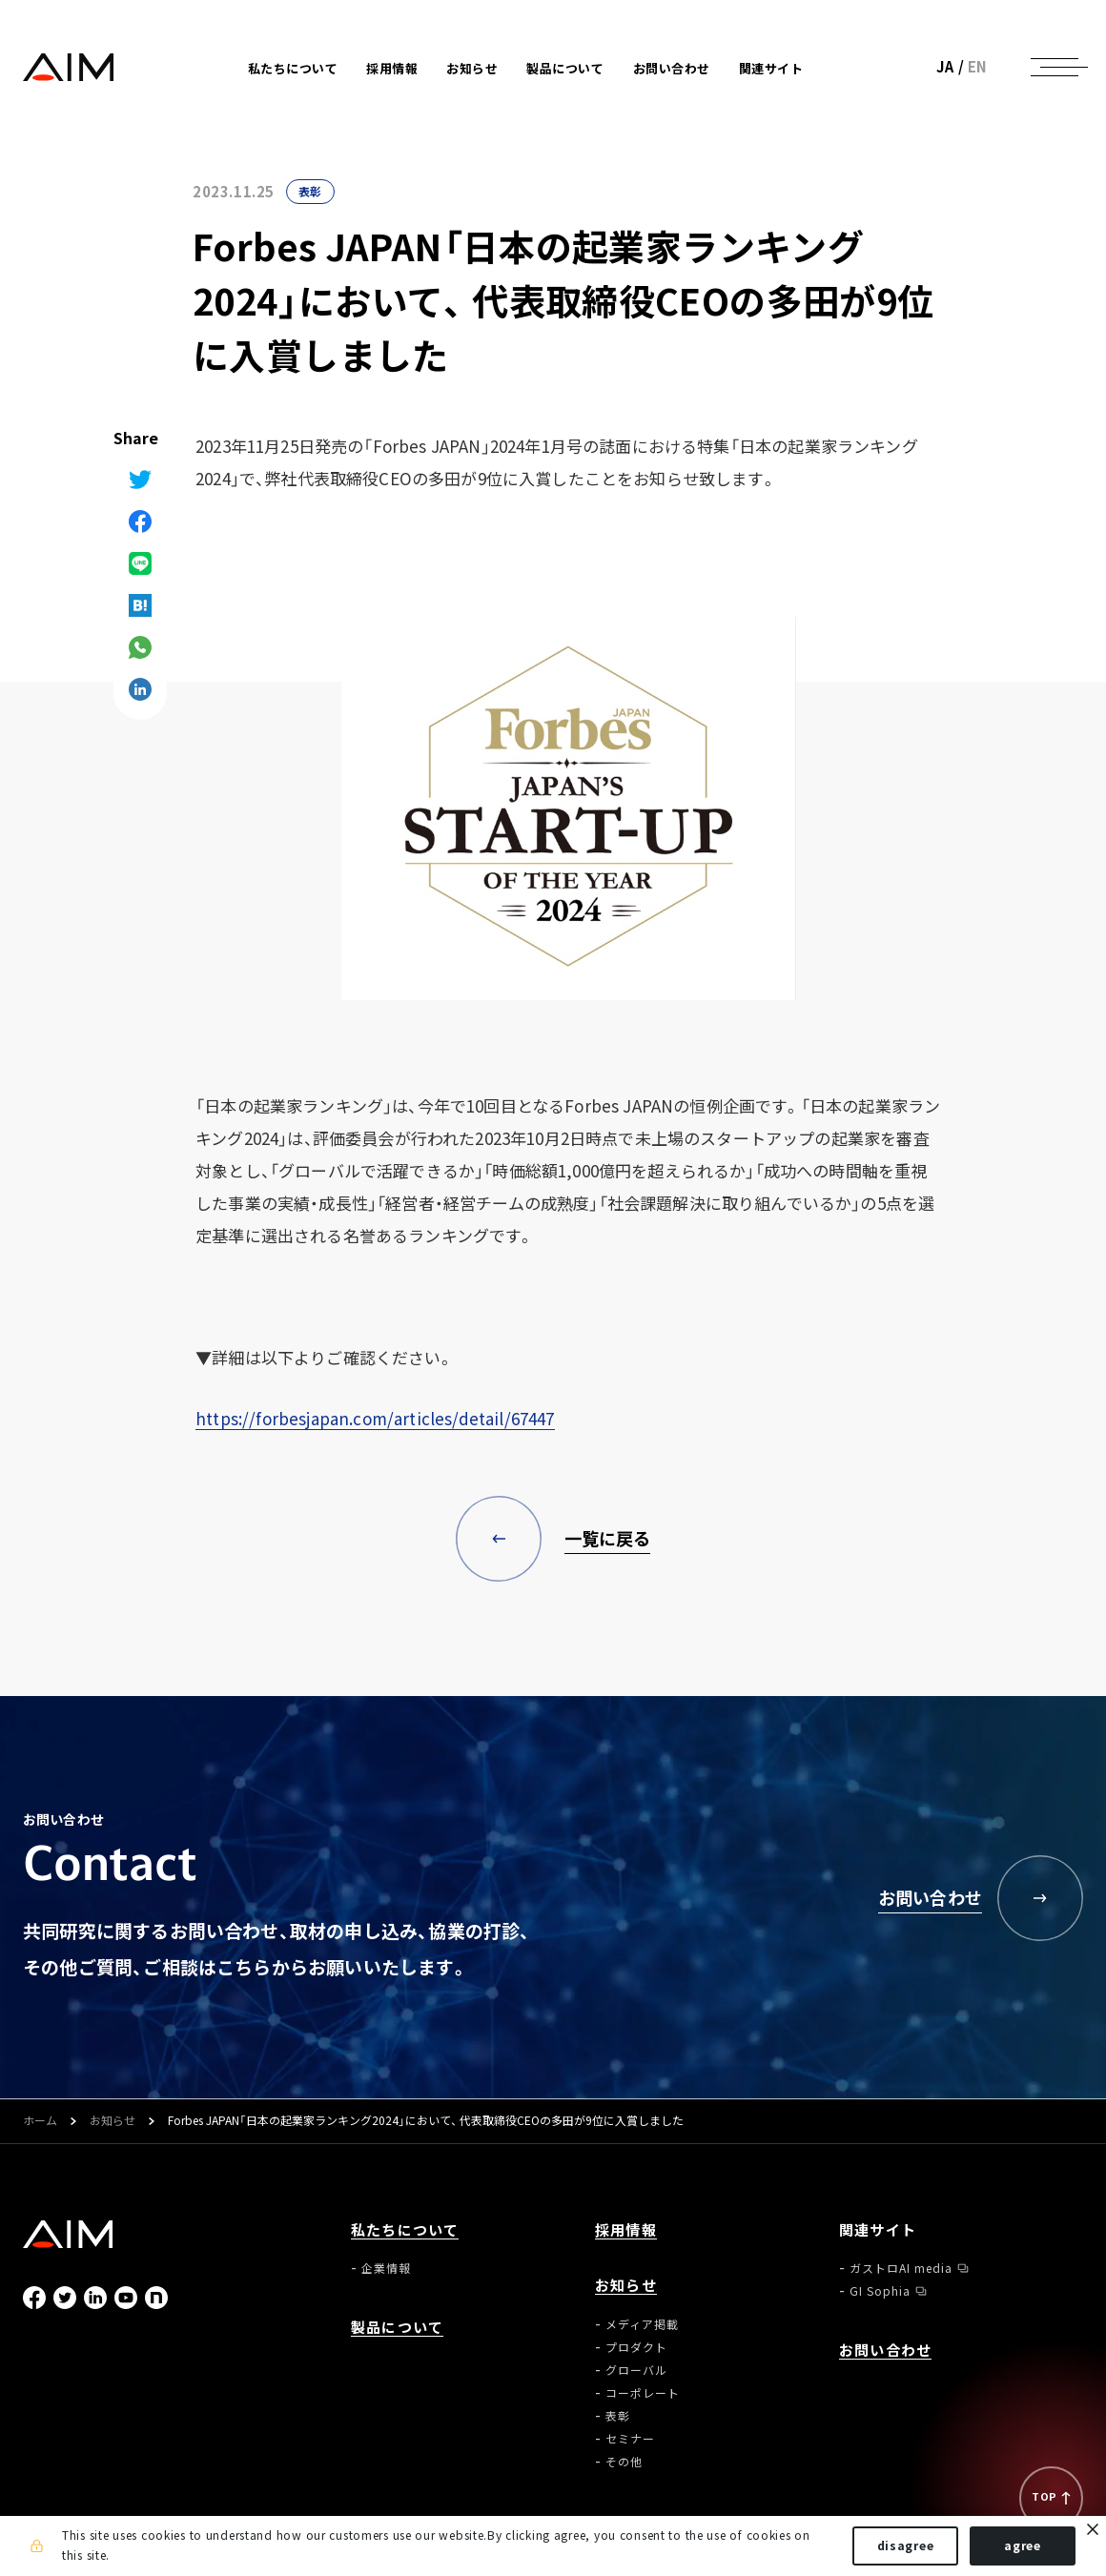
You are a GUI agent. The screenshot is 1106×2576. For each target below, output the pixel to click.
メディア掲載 (642, 2324)
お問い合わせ (671, 68)
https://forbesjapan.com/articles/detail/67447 (375, 1418)
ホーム (40, 2121)
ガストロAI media (901, 2268)
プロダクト (636, 2347)
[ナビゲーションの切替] (1054, 66)
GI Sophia (880, 2291)
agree (1022, 2545)
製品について (565, 68)
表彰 (310, 191)
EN (978, 66)
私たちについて (405, 2230)
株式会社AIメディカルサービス (68, 67)
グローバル (636, 2370)
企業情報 (386, 2268)
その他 (624, 2461)
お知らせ (112, 2121)
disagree (905, 2545)
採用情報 (392, 68)
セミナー (630, 2438)
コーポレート (642, 2393)
